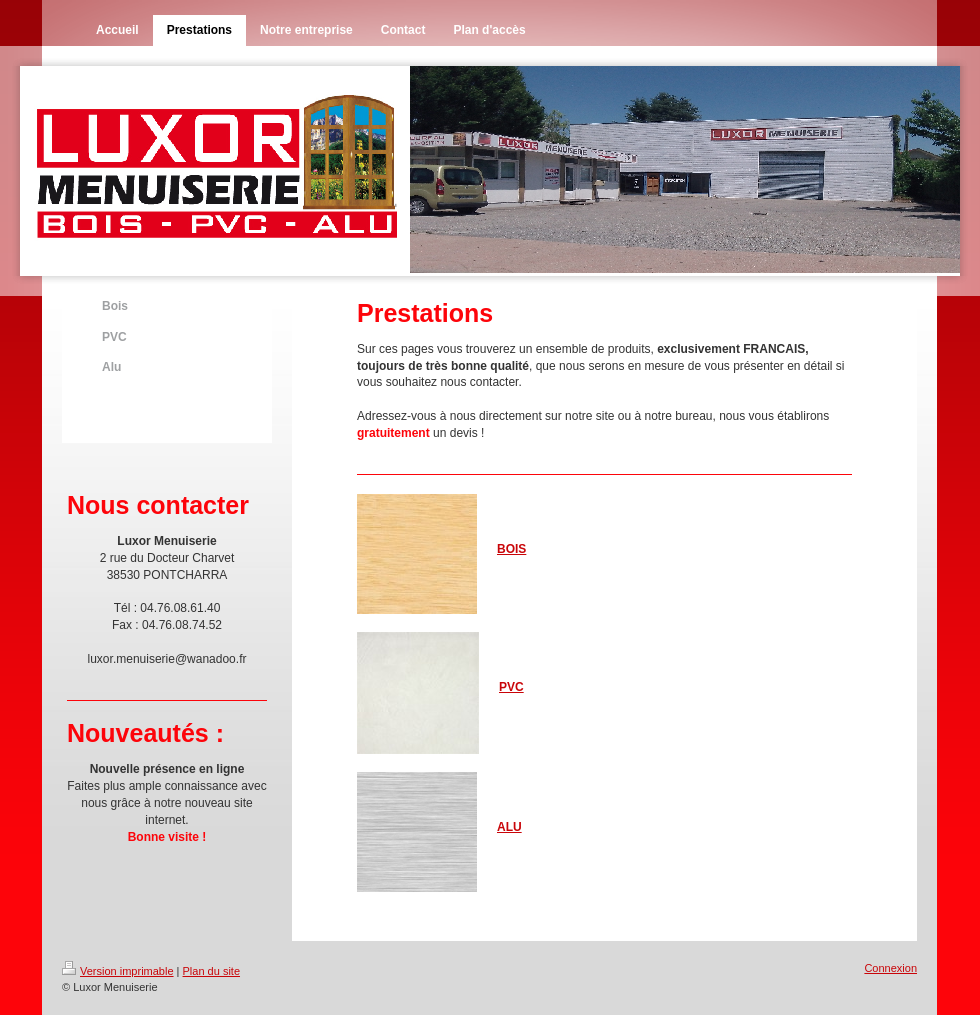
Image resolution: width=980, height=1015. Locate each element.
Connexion (890, 968)
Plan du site (211, 971)
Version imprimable (118, 971)
